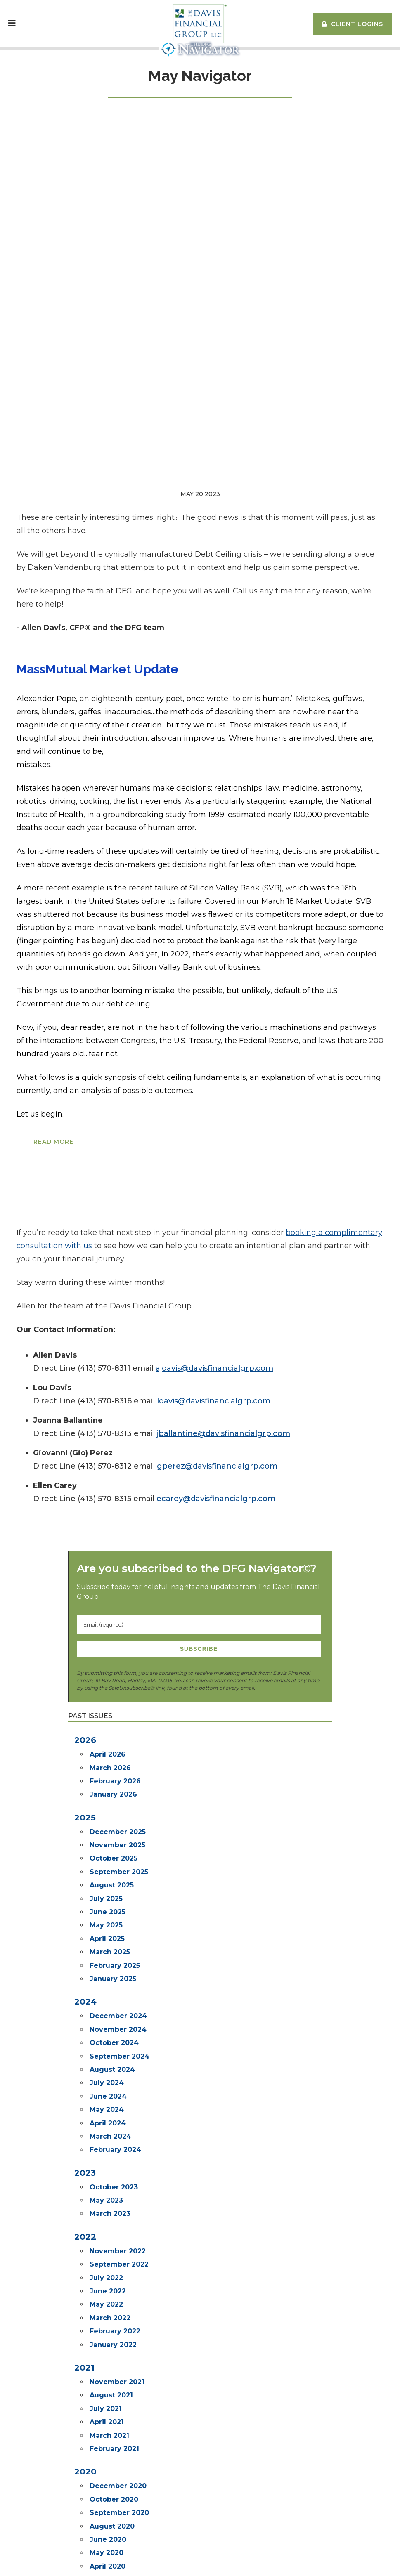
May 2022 (106, 1989)
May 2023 (106, 1885)
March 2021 (109, 2120)
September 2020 (119, 2197)
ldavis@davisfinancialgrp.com (213, 1085)
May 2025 (106, 1610)
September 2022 (119, 1949)
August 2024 (112, 1754)
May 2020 (106, 2237)
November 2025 (117, 1530)
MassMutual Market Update (97, 354)
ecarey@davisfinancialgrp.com (215, 1183)
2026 (85, 1425)
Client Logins (357, 24)
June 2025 (107, 1597)
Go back (200, 2316)
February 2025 (115, 1650)
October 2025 (113, 1543)
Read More (53, 826)
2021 (84, 2052)
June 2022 (108, 1976)
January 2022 (113, 2029)
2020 (85, 2156)
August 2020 (112, 2211)
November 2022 (118, 1936)
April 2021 (107, 2107)
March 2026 (110, 1453)
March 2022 (110, 2003)
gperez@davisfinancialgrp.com (217, 1150)
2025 (85, 1502)
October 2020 (114, 2184)
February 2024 (115, 1834)
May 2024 (107, 1794)
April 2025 (107, 1623)
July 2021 (106, 2093)
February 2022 (115, 2016)
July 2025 (106, 1583)
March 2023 (110, 1898)
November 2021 (117, 2067)
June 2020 (108, 2224)
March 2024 (110, 1821)
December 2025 (118, 1517)
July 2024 (107, 1767)
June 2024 (108, 1781)
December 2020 (118, 2171)
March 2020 (110, 2264)
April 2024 (108, 1808)
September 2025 (119, 1557)
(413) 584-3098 (65, 2453)
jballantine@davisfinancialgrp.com (223, 1118)
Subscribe (199, 1333)
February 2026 (115, 1466)
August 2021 (111, 2080)
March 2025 (110, 1637)
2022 (85, 1922)
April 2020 (107, 2251)
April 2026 (107, 1439)
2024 (85, 1686)
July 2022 (106, 1963)
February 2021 (114, 2133)
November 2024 (118, 1714)
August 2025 (112, 1570)
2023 (85, 1858)
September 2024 (119, 1741)
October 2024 (114, 1727)
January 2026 (113, 1479)
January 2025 (113, 1663)
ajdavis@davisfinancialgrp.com (214, 1053)
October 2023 (114, 1872)
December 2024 (118, 1701)
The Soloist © (150, 2433)
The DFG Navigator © (162, 2443)
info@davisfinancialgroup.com (67, 2464)
